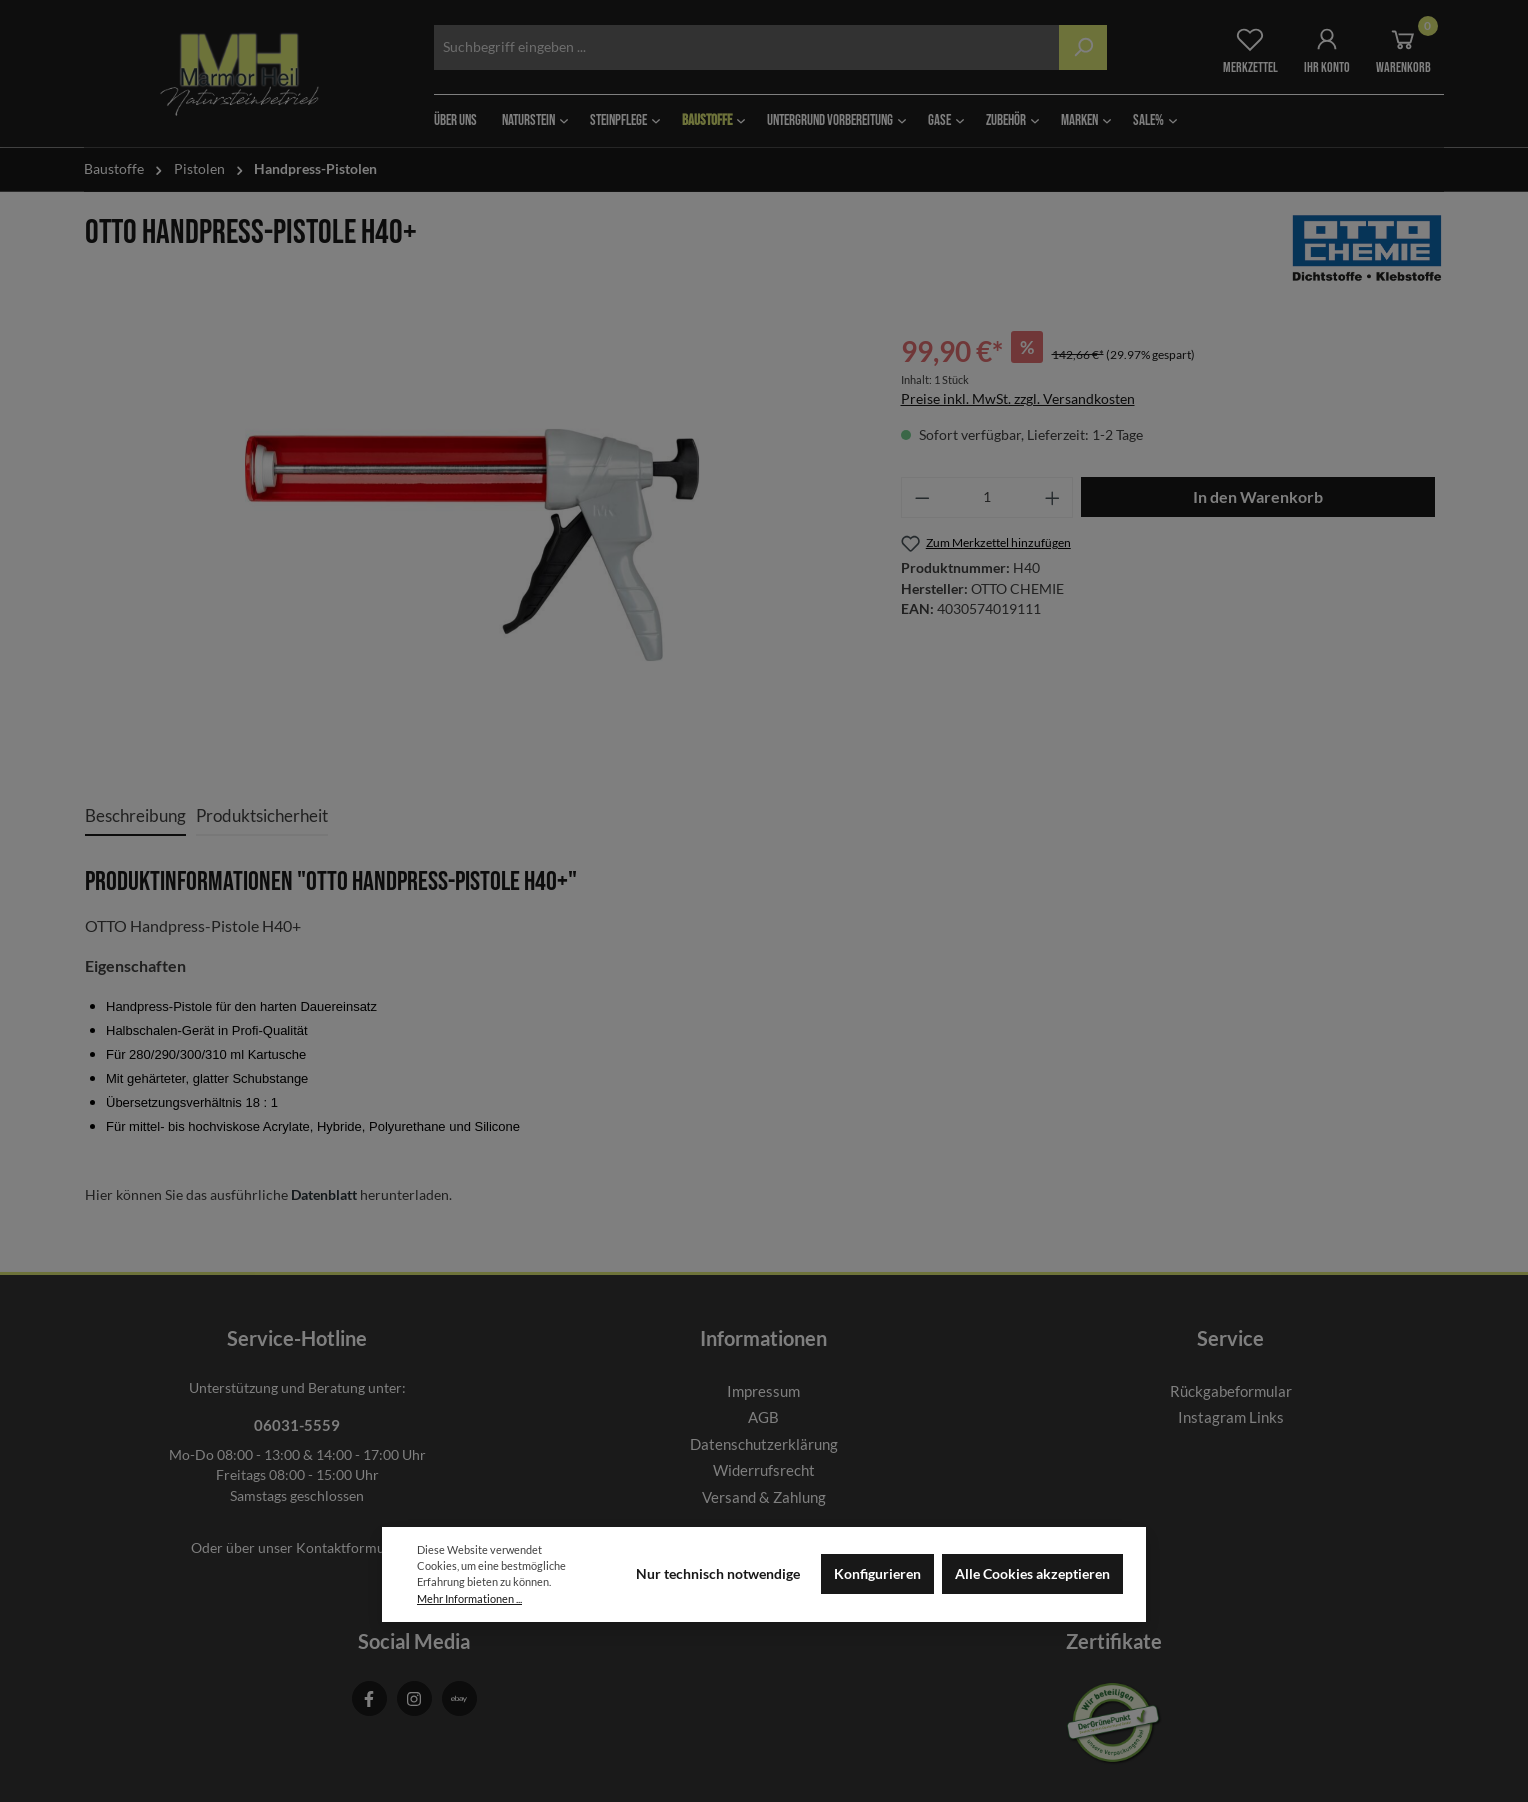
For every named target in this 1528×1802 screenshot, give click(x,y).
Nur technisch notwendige (718, 1574)
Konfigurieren (877, 1574)
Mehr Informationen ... (469, 1598)
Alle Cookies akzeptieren (1032, 1574)
